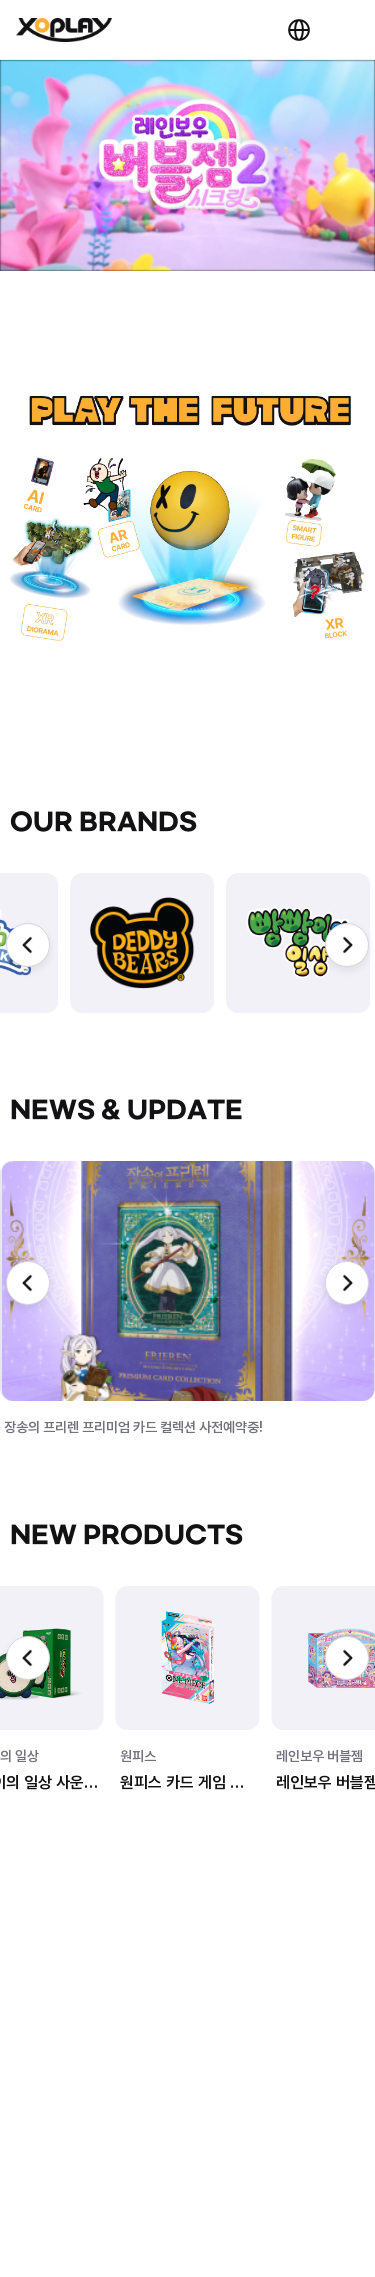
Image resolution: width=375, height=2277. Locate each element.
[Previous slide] (28, 945)
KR (299, 30)
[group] (142, 943)
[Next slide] (347, 945)
